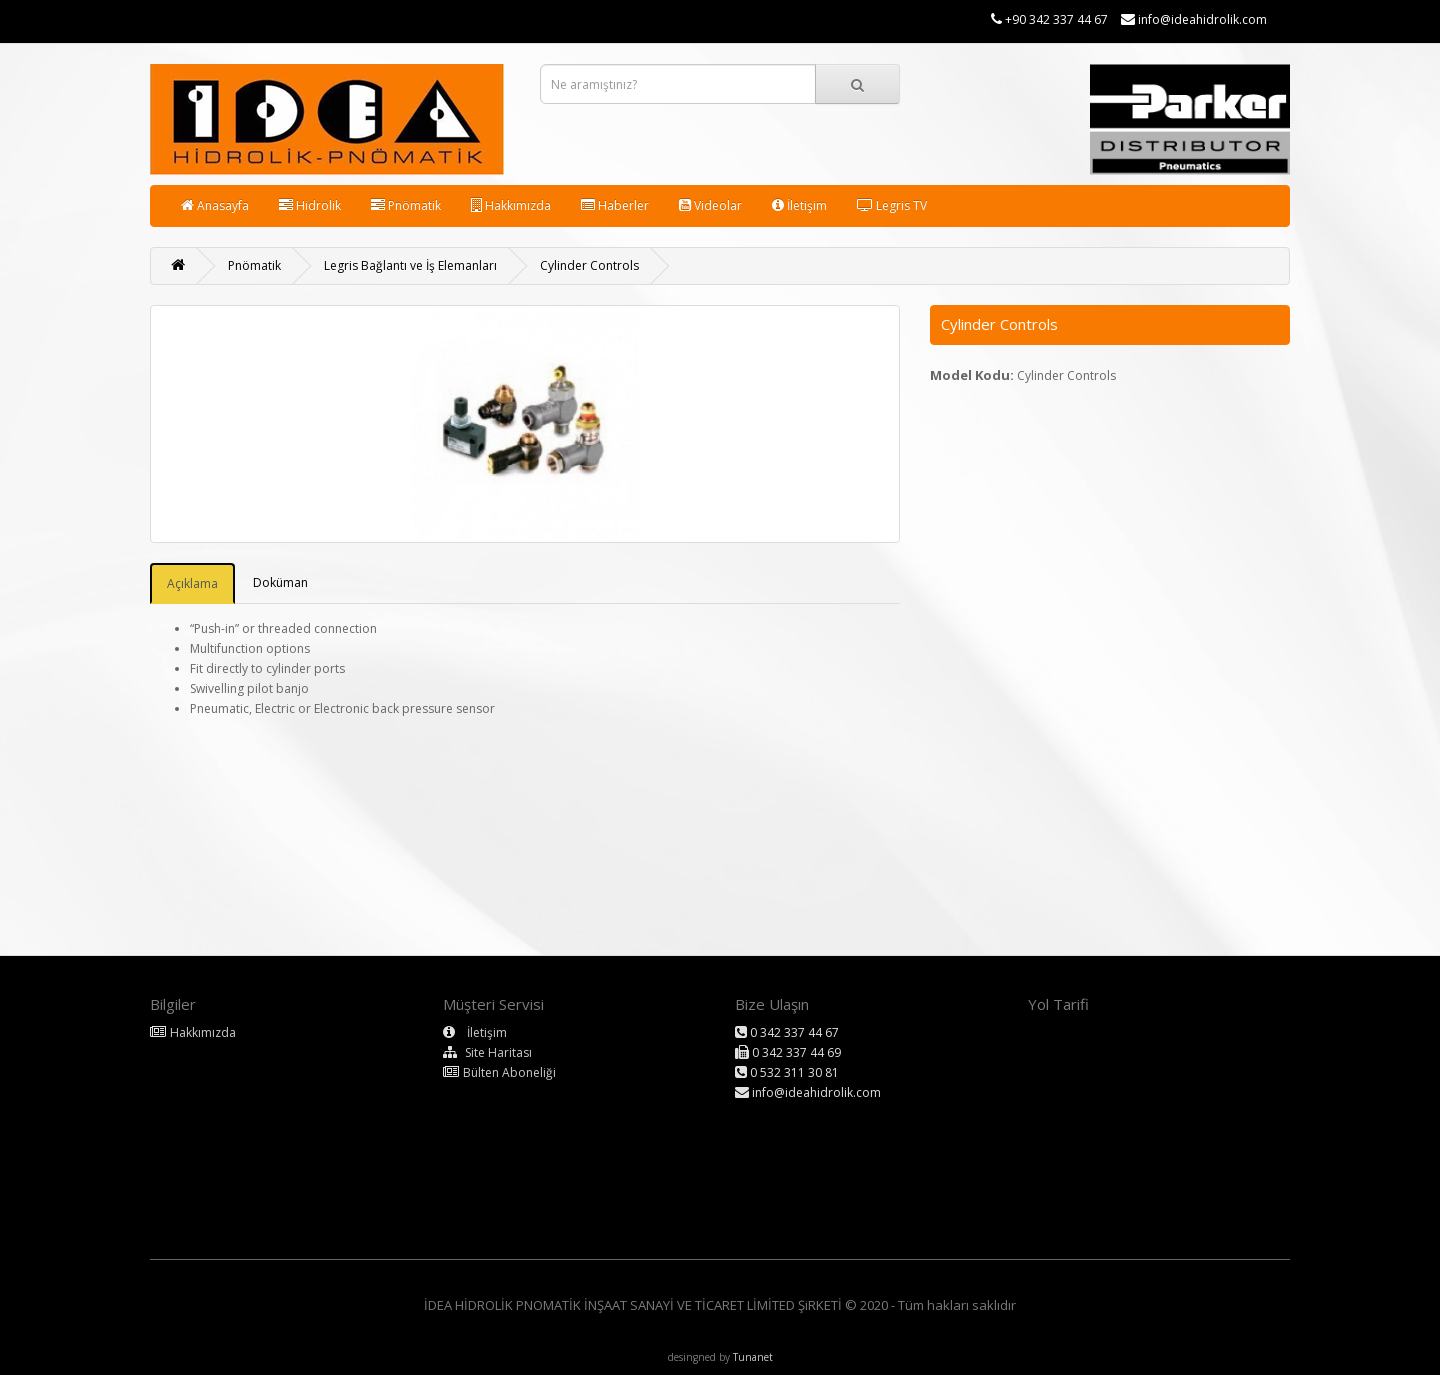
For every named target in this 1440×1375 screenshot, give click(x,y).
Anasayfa (215, 205)
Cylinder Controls (589, 265)
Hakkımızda (511, 205)
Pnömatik (406, 205)
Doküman (280, 582)
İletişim (799, 205)
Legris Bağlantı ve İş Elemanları (410, 265)
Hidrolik (310, 205)
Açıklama (192, 583)
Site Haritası (498, 1052)
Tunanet (753, 1357)
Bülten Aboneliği (509, 1072)
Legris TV (892, 205)
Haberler (615, 205)
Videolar (710, 205)
